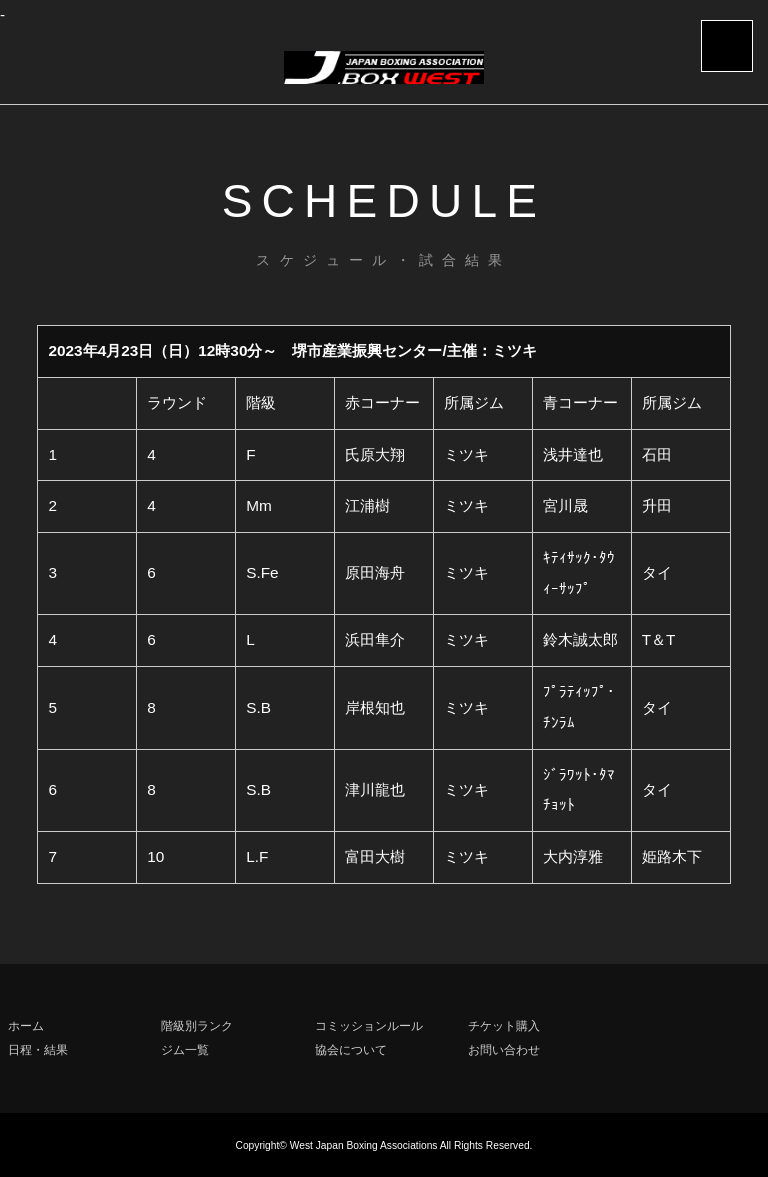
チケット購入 (504, 1026)
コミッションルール (369, 1026)
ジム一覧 (185, 1050)
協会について (351, 1050)
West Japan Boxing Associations (364, 1145)
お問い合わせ (504, 1050)
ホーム (26, 1026)
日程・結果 (38, 1050)
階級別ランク (197, 1026)
